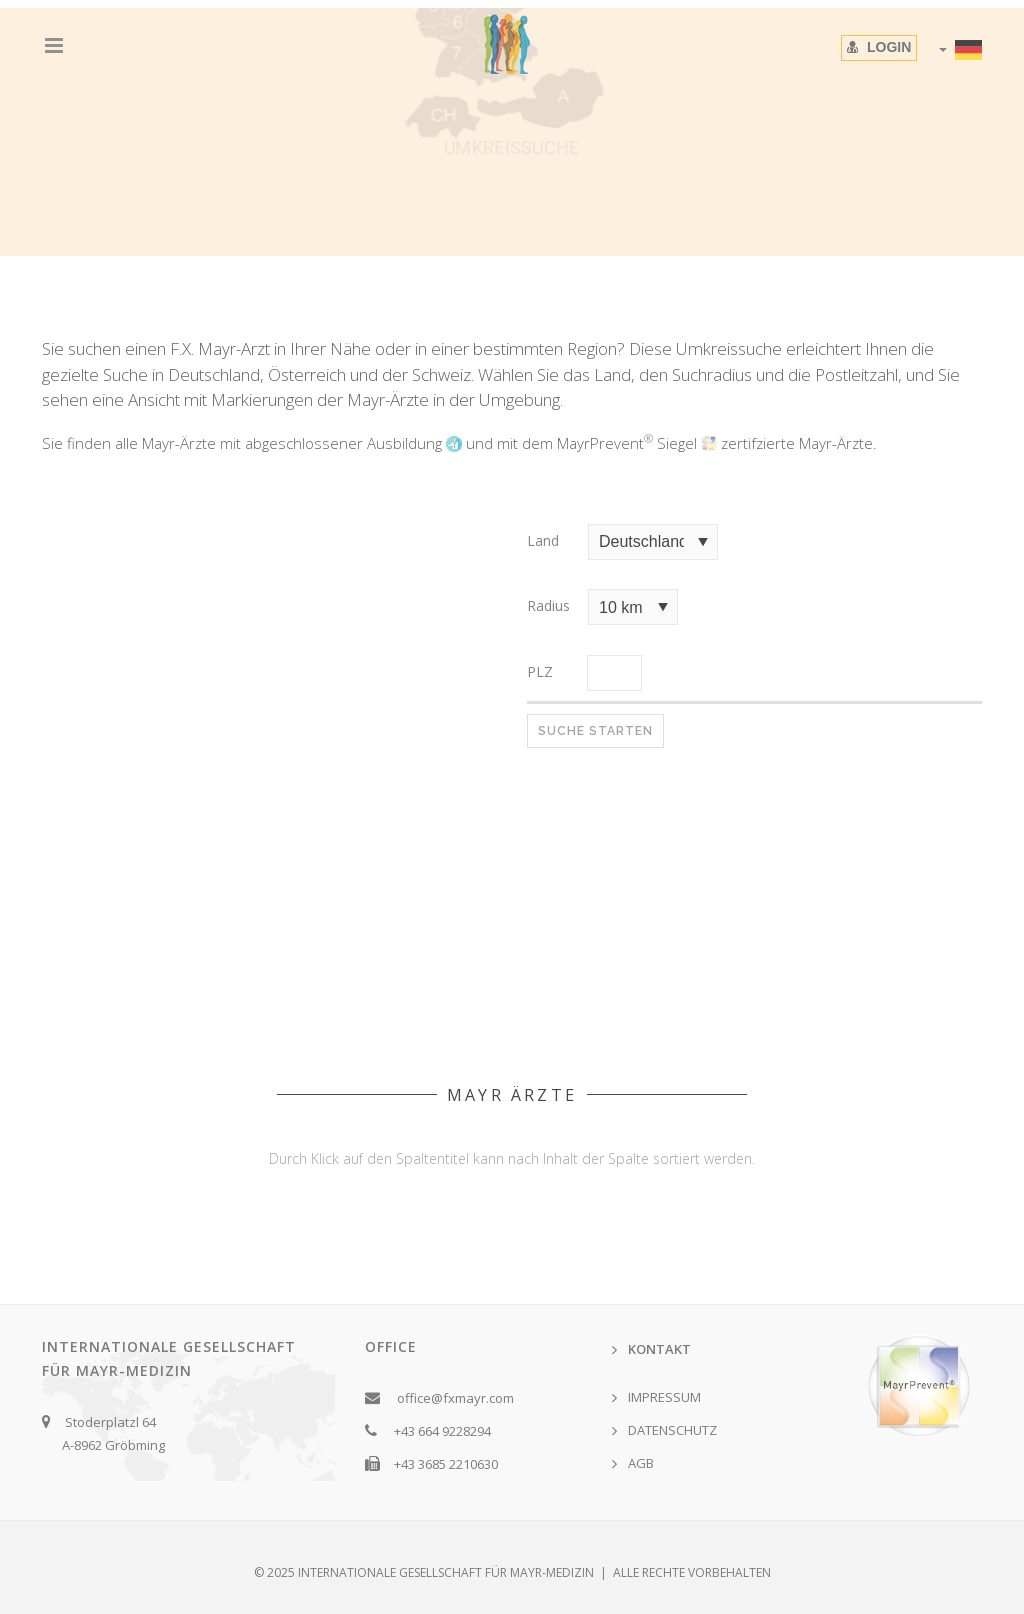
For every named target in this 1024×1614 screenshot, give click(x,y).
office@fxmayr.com (455, 1398)
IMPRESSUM (664, 1397)
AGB (641, 1463)
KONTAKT (659, 1349)
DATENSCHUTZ (672, 1430)
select (703, 542)
